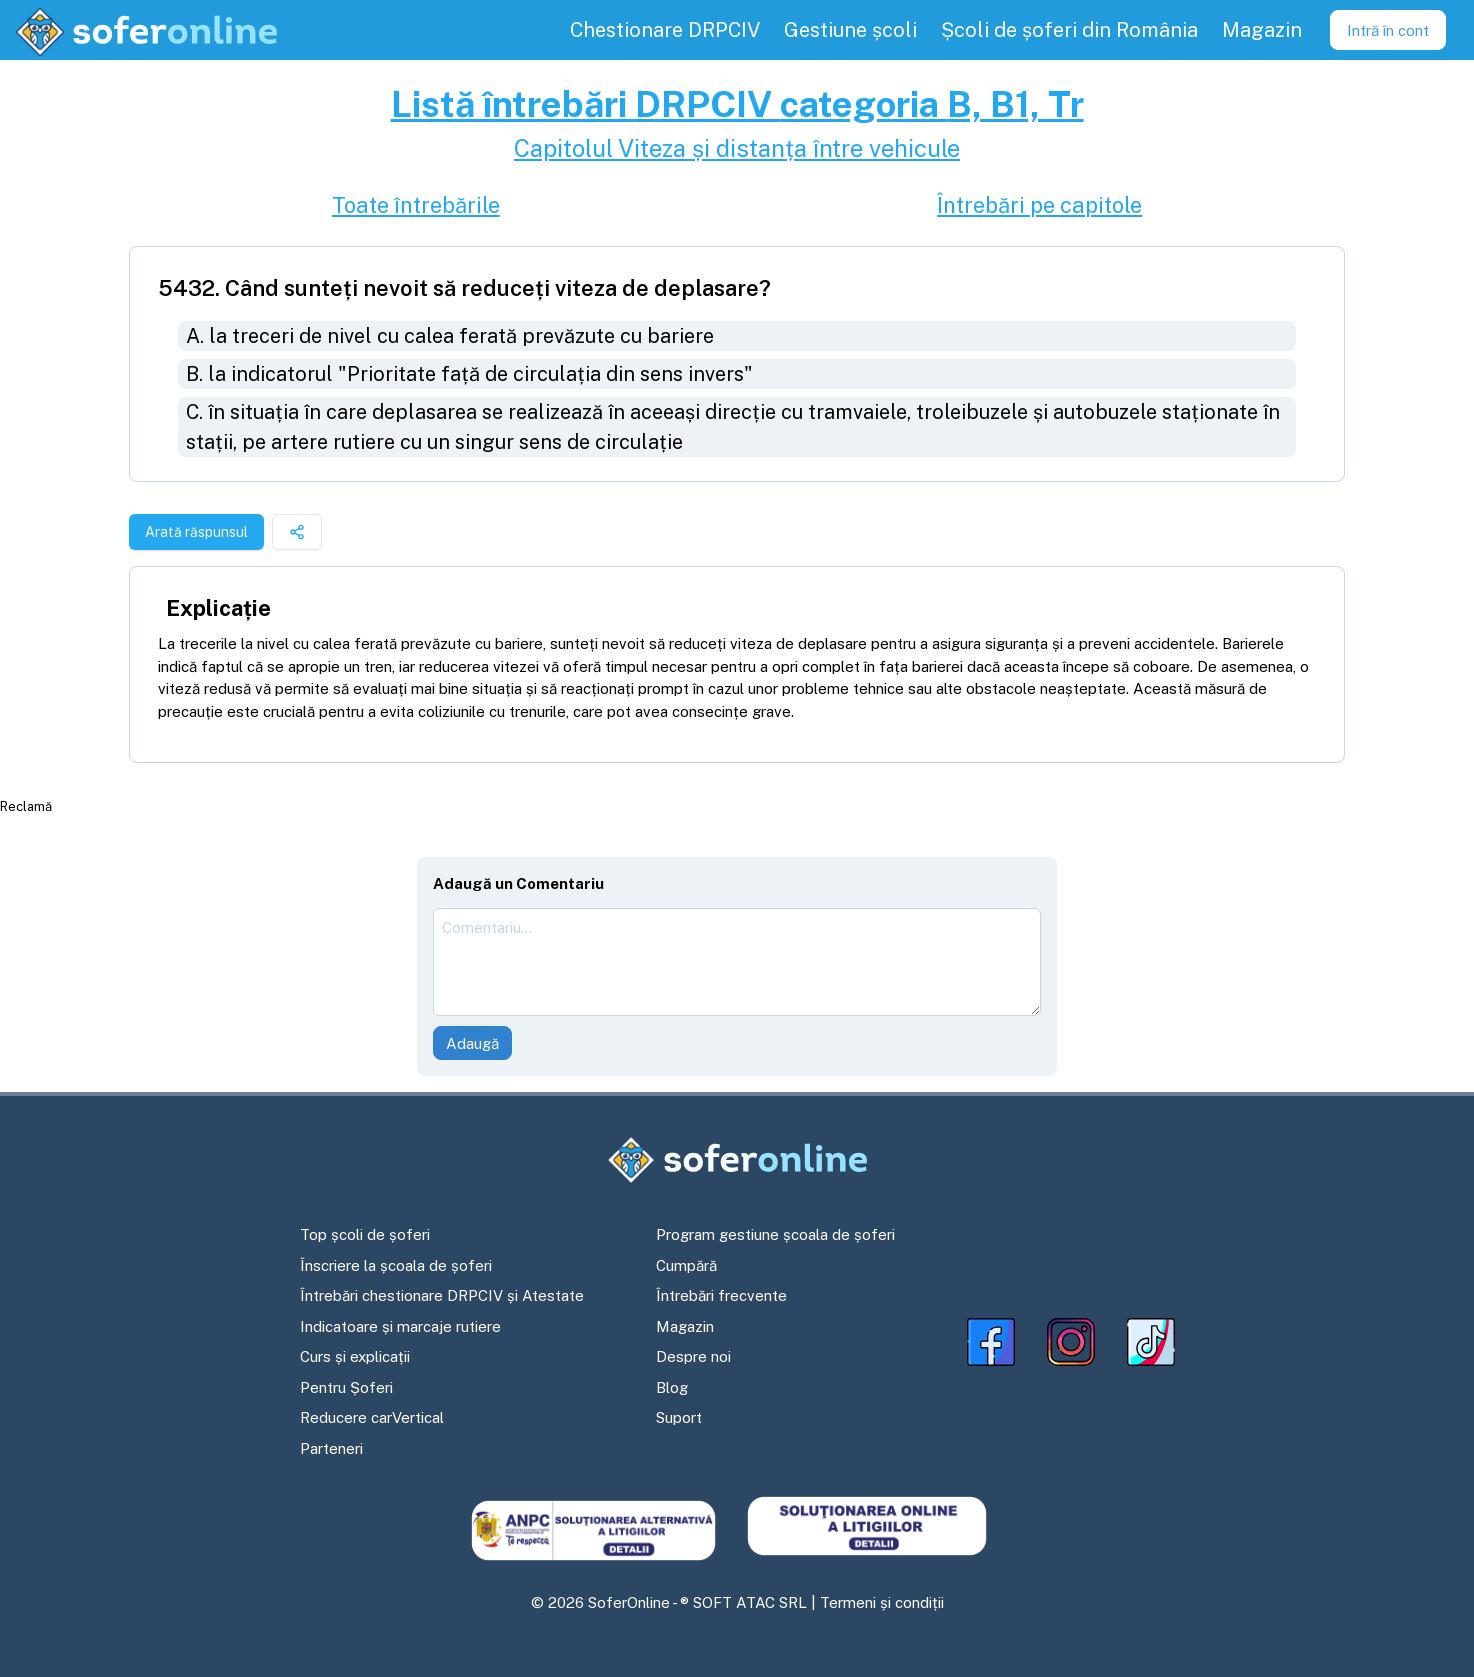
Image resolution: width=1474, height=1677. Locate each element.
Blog (672, 1387)
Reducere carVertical (372, 1417)
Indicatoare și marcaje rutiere (400, 1326)
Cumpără (686, 1265)
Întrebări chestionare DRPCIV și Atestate (442, 1295)
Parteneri (331, 1448)
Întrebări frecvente (721, 1295)
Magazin (685, 1326)
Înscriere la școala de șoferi (396, 1265)
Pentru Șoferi (346, 1387)
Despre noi (693, 1356)
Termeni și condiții (882, 1602)
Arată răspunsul (196, 532)
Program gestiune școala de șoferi (775, 1234)
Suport (679, 1417)
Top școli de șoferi (365, 1234)
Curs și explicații (355, 1356)
